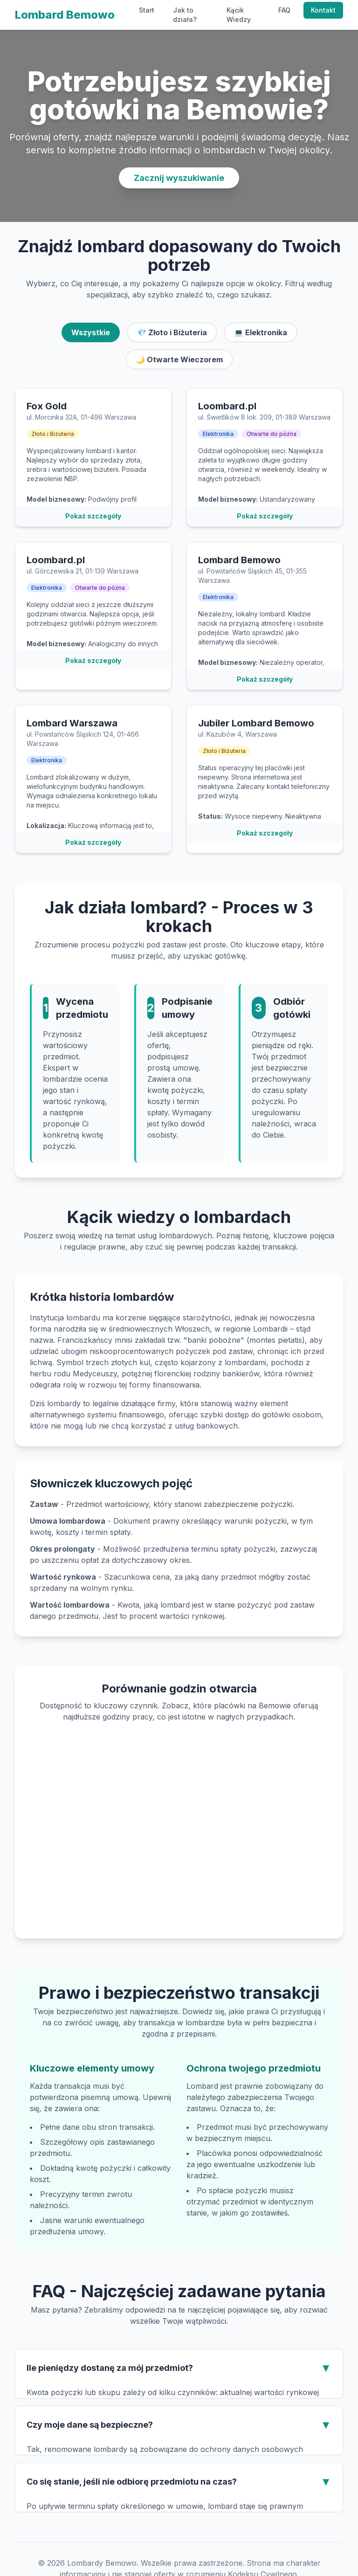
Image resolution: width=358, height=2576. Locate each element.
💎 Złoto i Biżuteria (172, 332)
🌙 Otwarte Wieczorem (179, 359)
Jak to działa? (185, 14)
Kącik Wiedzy (239, 14)
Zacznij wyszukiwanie (179, 178)
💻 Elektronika (260, 332)
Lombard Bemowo (65, 14)
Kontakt (323, 10)
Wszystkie (90, 332)
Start (146, 10)
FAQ (284, 10)
